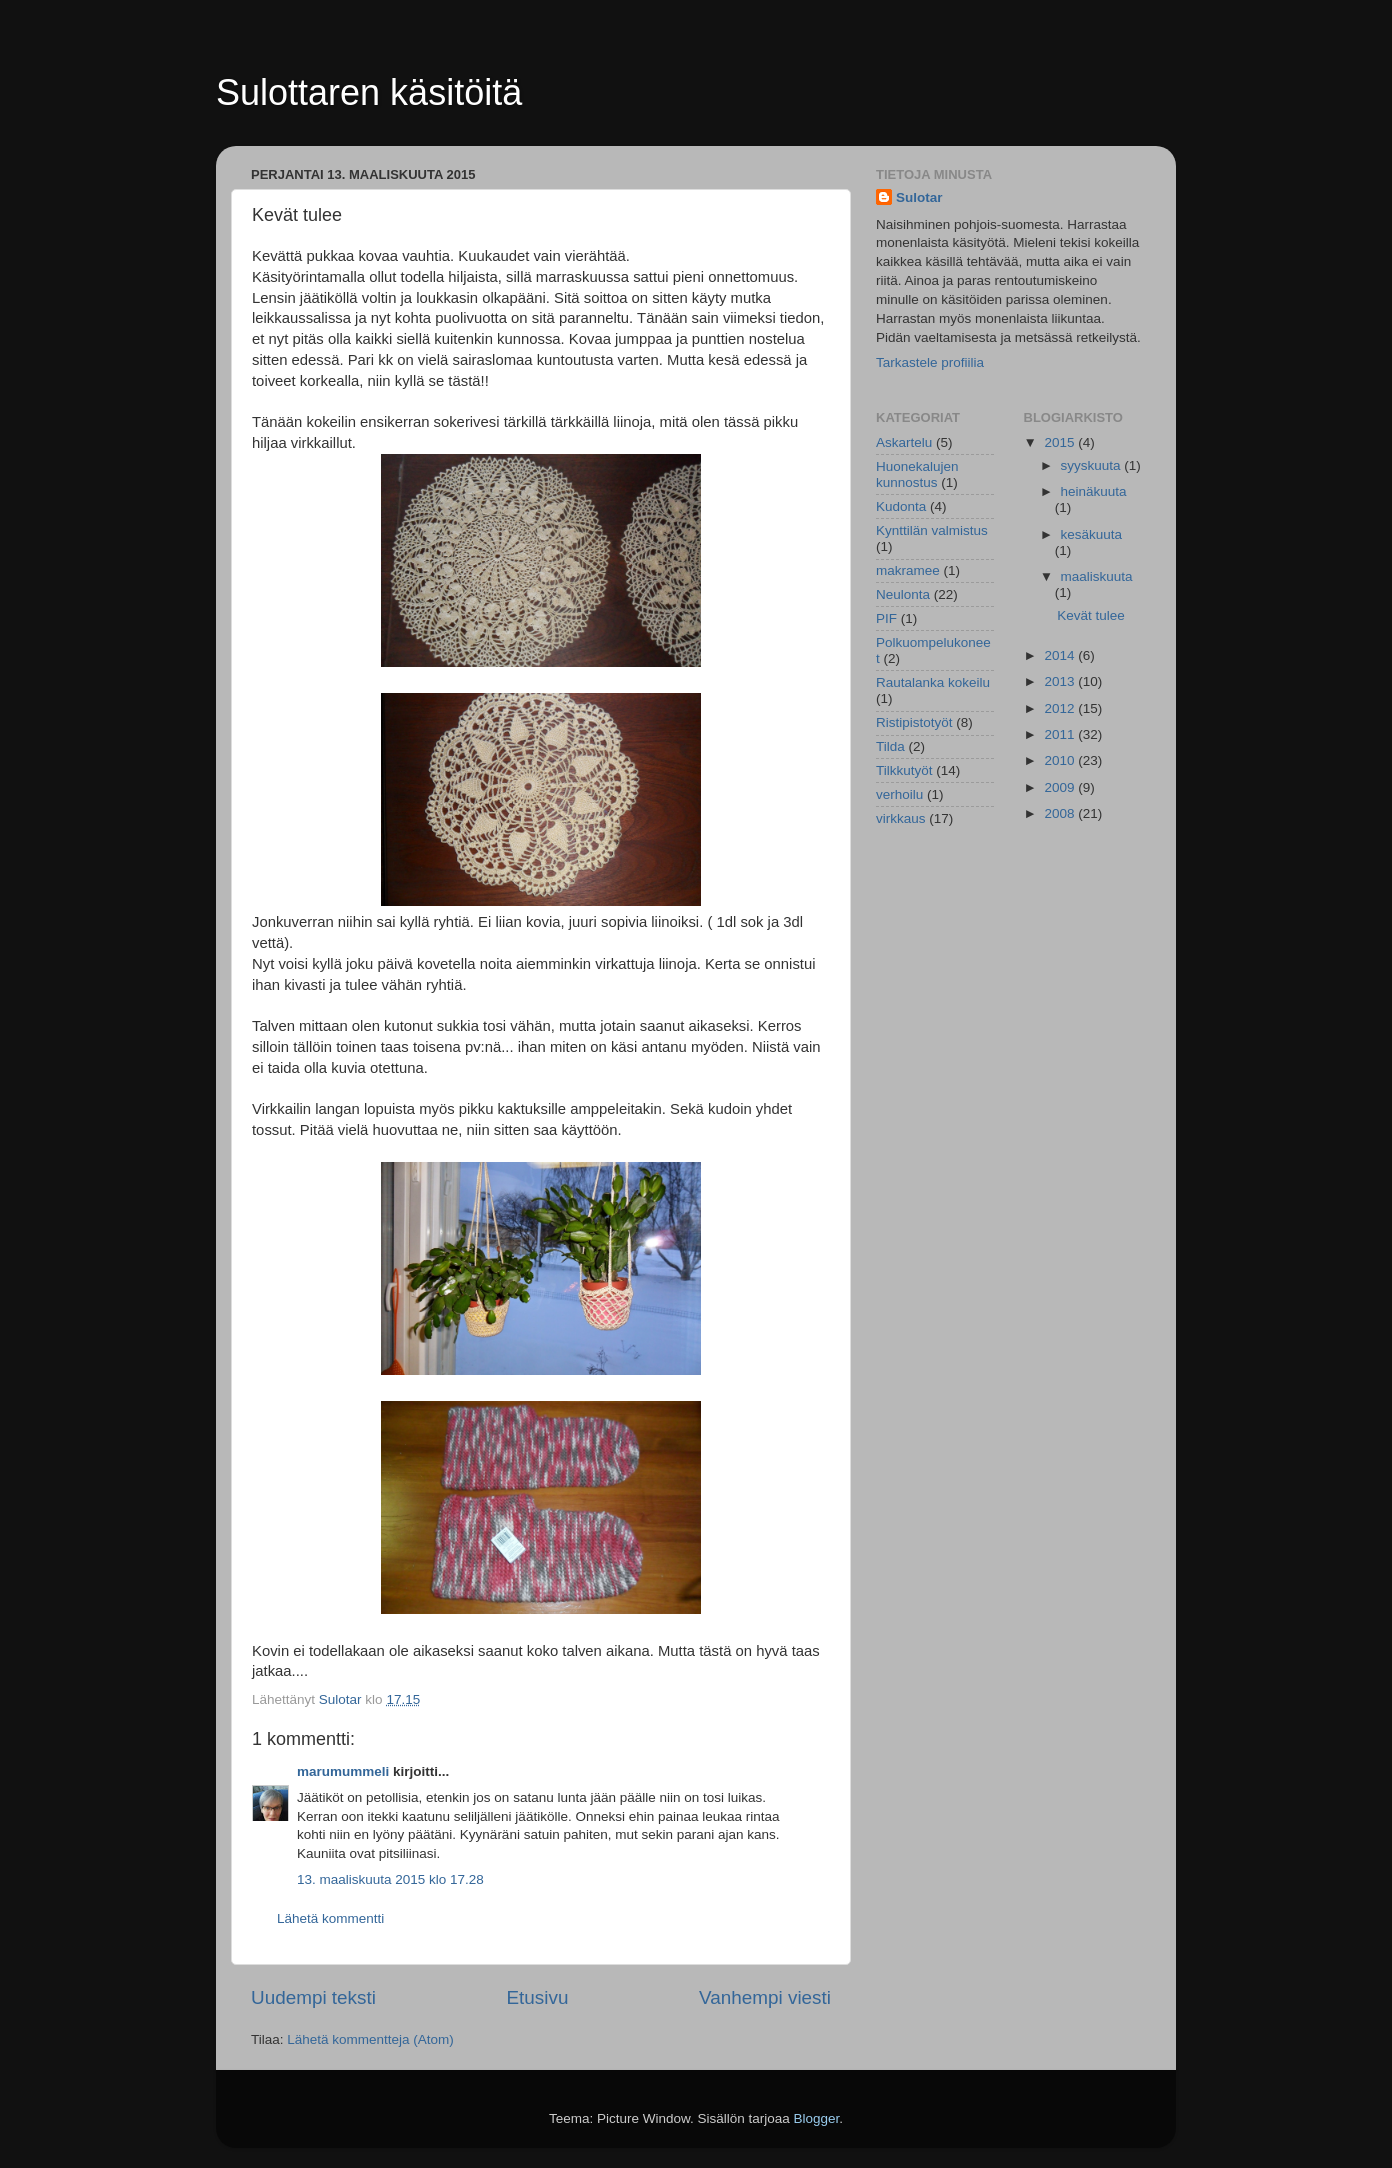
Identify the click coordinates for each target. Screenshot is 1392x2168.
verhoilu (899, 794)
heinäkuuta (1094, 491)
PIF (886, 618)
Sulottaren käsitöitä (369, 92)
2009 (1061, 787)
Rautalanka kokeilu (933, 682)
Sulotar (919, 197)
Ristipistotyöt (914, 722)
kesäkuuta (1092, 534)
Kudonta (901, 506)
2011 (1061, 734)
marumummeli (343, 1771)
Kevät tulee (1091, 615)
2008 (1061, 813)
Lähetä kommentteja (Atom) (370, 2039)
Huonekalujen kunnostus (917, 474)
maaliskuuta (1097, 576)
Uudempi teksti (313, 1997)
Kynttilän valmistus (932, 530)
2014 (1061, 655)
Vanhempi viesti (765, 1997)
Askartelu (904, 442)
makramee (908, 570)
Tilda (890, 746)
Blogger (817, 2118)
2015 (1061, 442)
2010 (1061, 760)
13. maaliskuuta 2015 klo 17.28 (390, 1879)
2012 (1061, 708)
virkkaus (901, 818)
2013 (1061, 681)
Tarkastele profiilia (930, 362)
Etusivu (538, 1997)
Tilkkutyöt (904, 770)
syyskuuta (1093, 465)
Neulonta (903, 594)
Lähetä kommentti (330, 1918)
